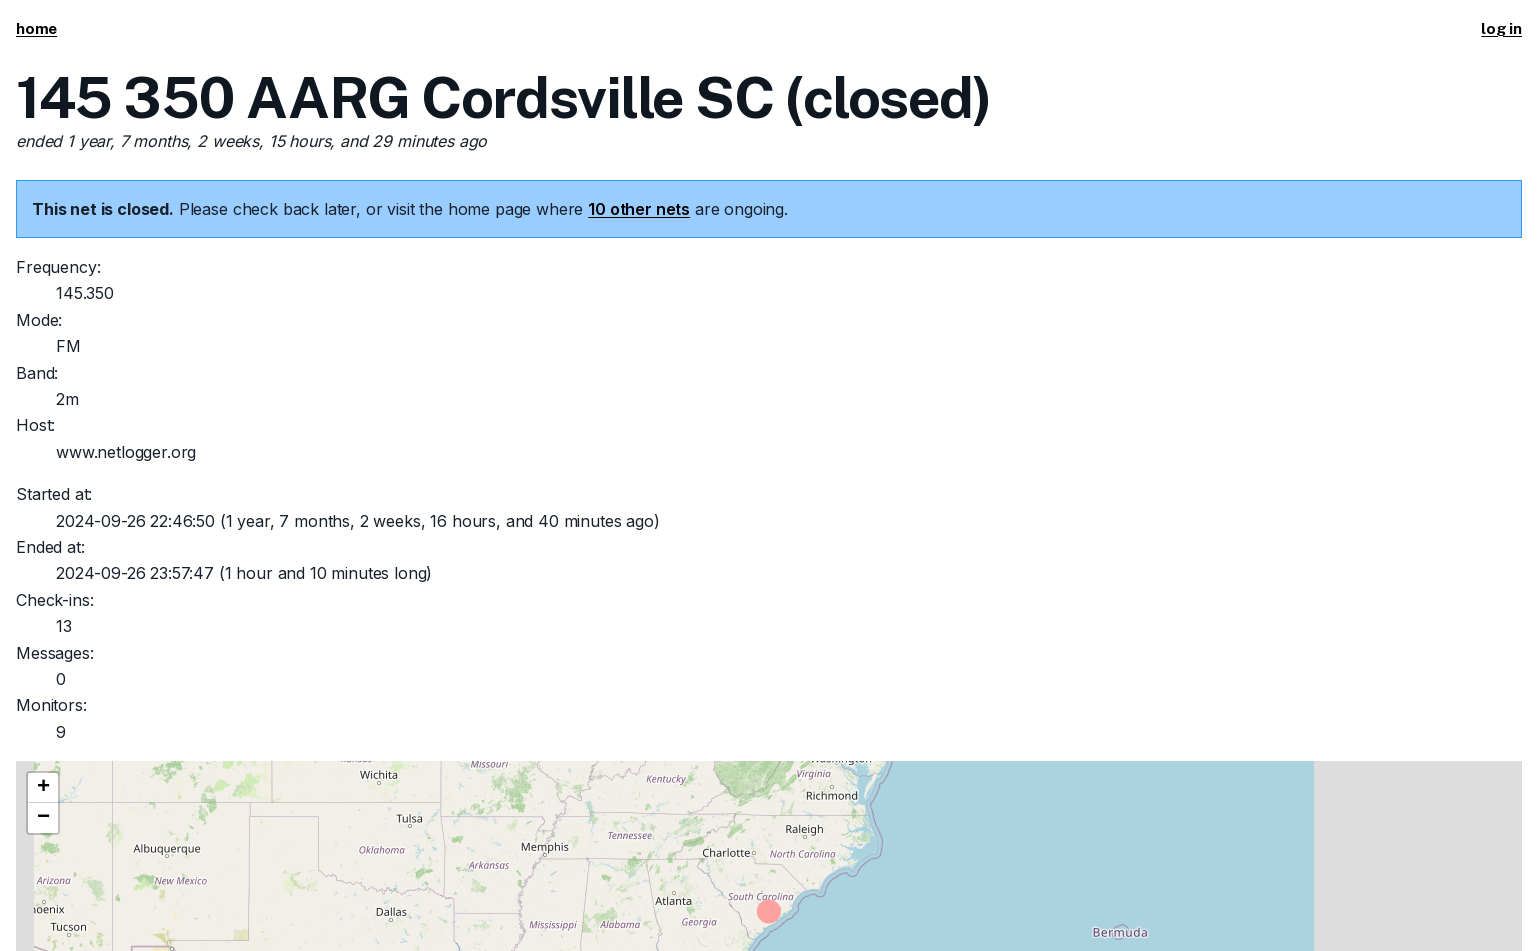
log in (1501, 28)
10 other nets (639, 209)
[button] (43, 788)
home (36, 28)
